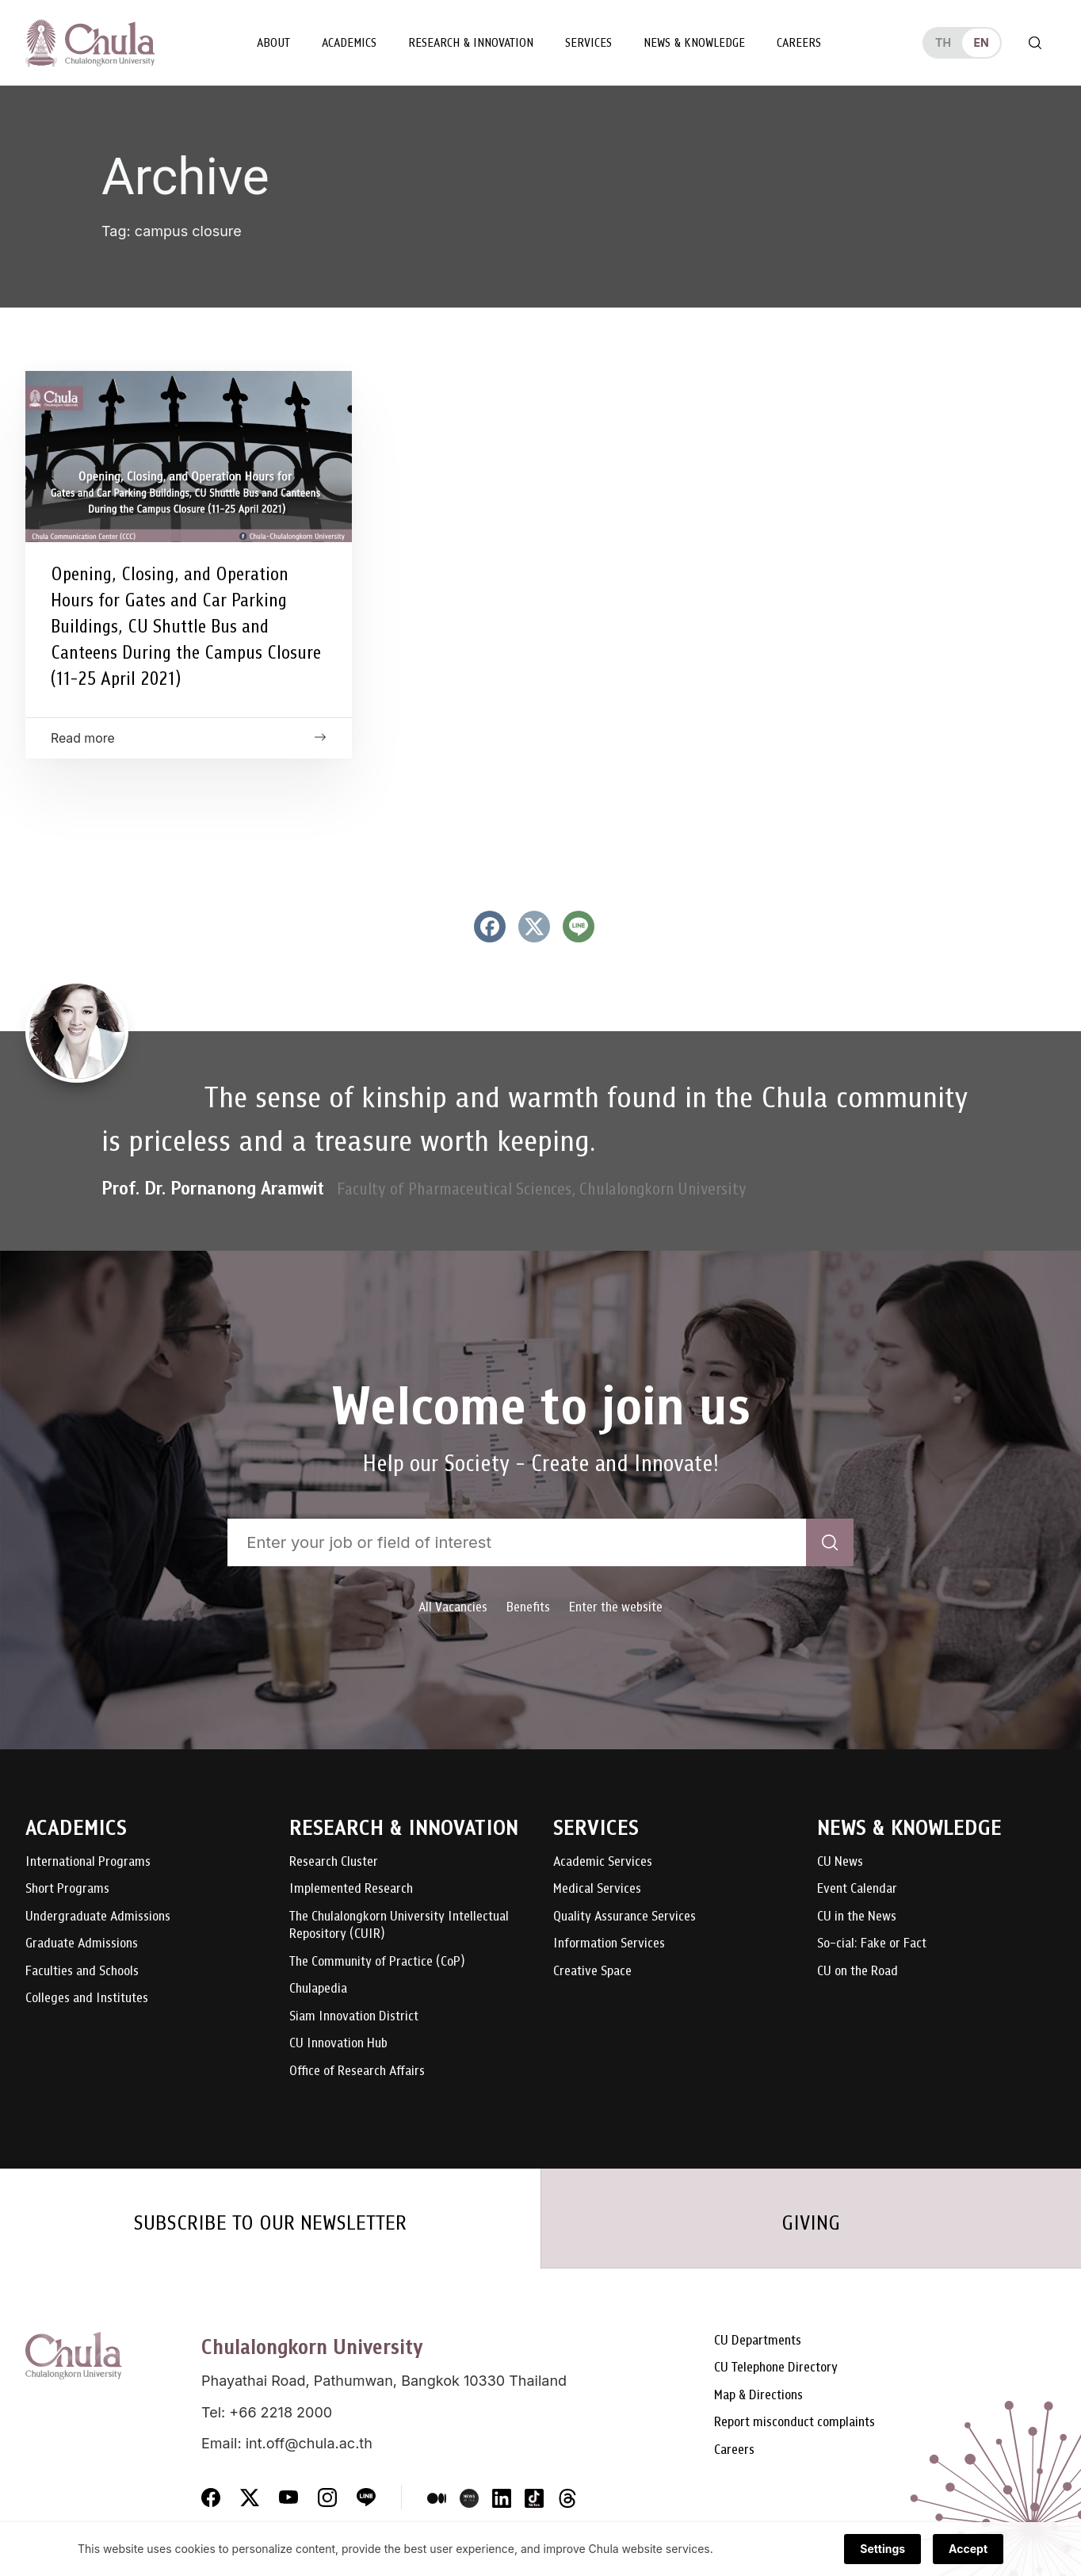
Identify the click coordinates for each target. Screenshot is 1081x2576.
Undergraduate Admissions (97, 1917)
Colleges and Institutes (86, 1998)
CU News (840, 1862)
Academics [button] (349, 43)
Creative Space (592, 1972)
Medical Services (597, 1889)
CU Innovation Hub (338, 2044)
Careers (799, 43)
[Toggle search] (1035, 43)
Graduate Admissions (81, 1944)
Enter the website (616, 1607)
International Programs (88, 1862)
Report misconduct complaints (794, 2423)
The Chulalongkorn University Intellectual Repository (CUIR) (399, 1925)
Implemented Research (351, 1889)
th (943, 42)
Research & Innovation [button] (470, 43)
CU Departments (757, 2341)
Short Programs (67, 1889)
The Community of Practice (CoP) (376, 1962)
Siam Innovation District (353, 2017)
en (980, 42)
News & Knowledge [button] (694, 43)
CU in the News (856, 1917)
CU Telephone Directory (776, 2368)
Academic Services (602, 1862)
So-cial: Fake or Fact (871, 1944)
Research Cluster (333, 1862)
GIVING (810, 2222)
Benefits (528, 1607)
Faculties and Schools (82, 1972)
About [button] (273, 43)
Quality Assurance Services (624, 1917)
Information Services (609, 1944)
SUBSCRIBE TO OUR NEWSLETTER (270, 2222)
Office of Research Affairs (357, 2071)
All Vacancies (452, 1607)
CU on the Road (857, 1972)
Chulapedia (318, 1989)
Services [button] (588, 43)
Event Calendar (857, 1889)
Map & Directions (758, 2396)
